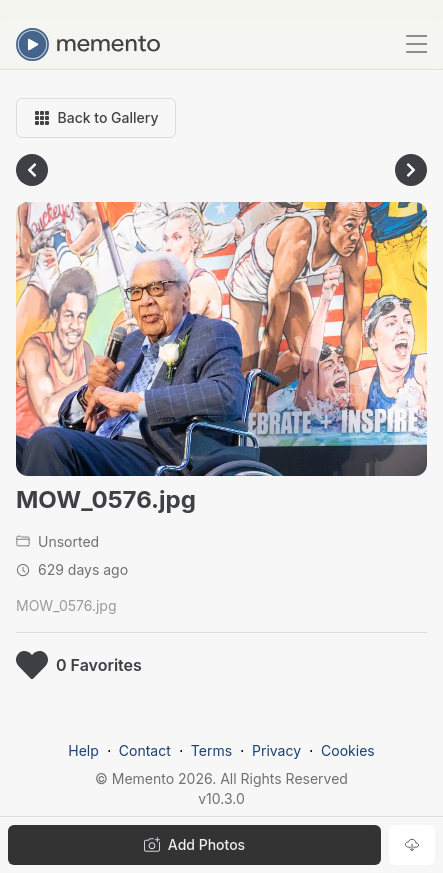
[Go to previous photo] (32, 170)
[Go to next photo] (411, 170)
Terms (211, 750)
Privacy (276, 750)
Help (83, 750)
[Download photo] (412, 845)
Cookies (348, 750)
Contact (145, 750)
